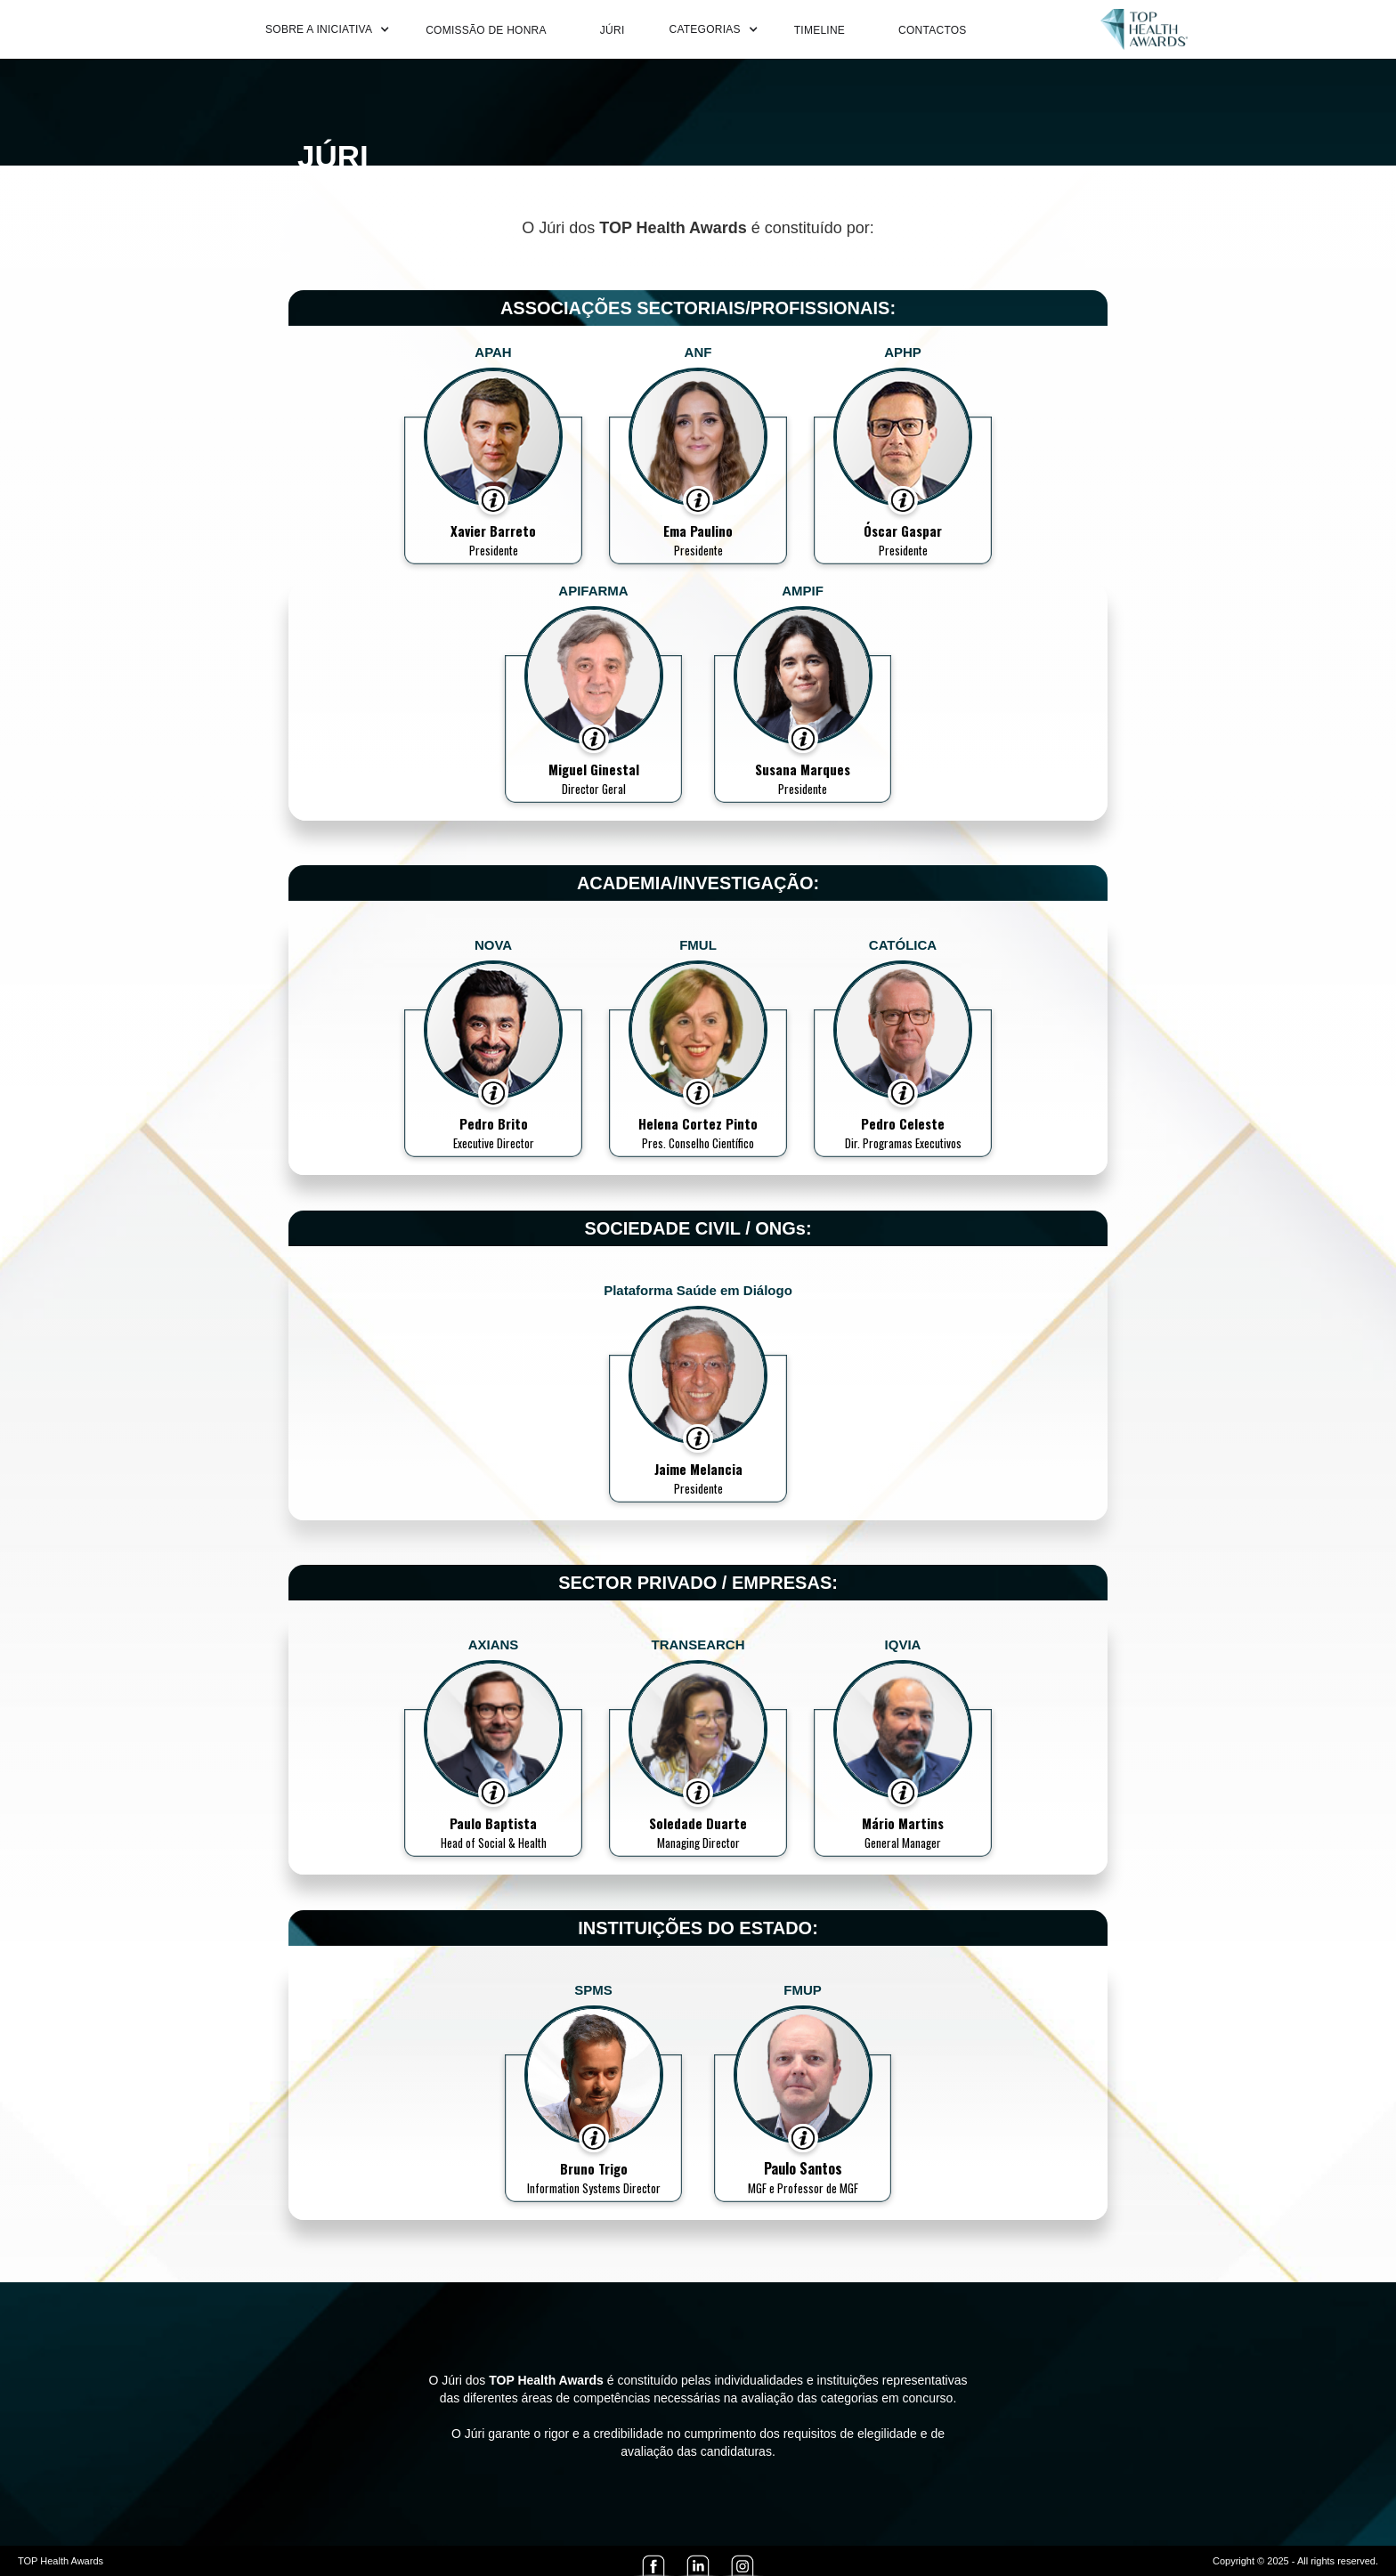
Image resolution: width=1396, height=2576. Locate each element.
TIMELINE (819, 30)
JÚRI (612, 30)
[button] (323, 29)
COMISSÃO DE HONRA (486, 30)
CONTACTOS (932, 30)
